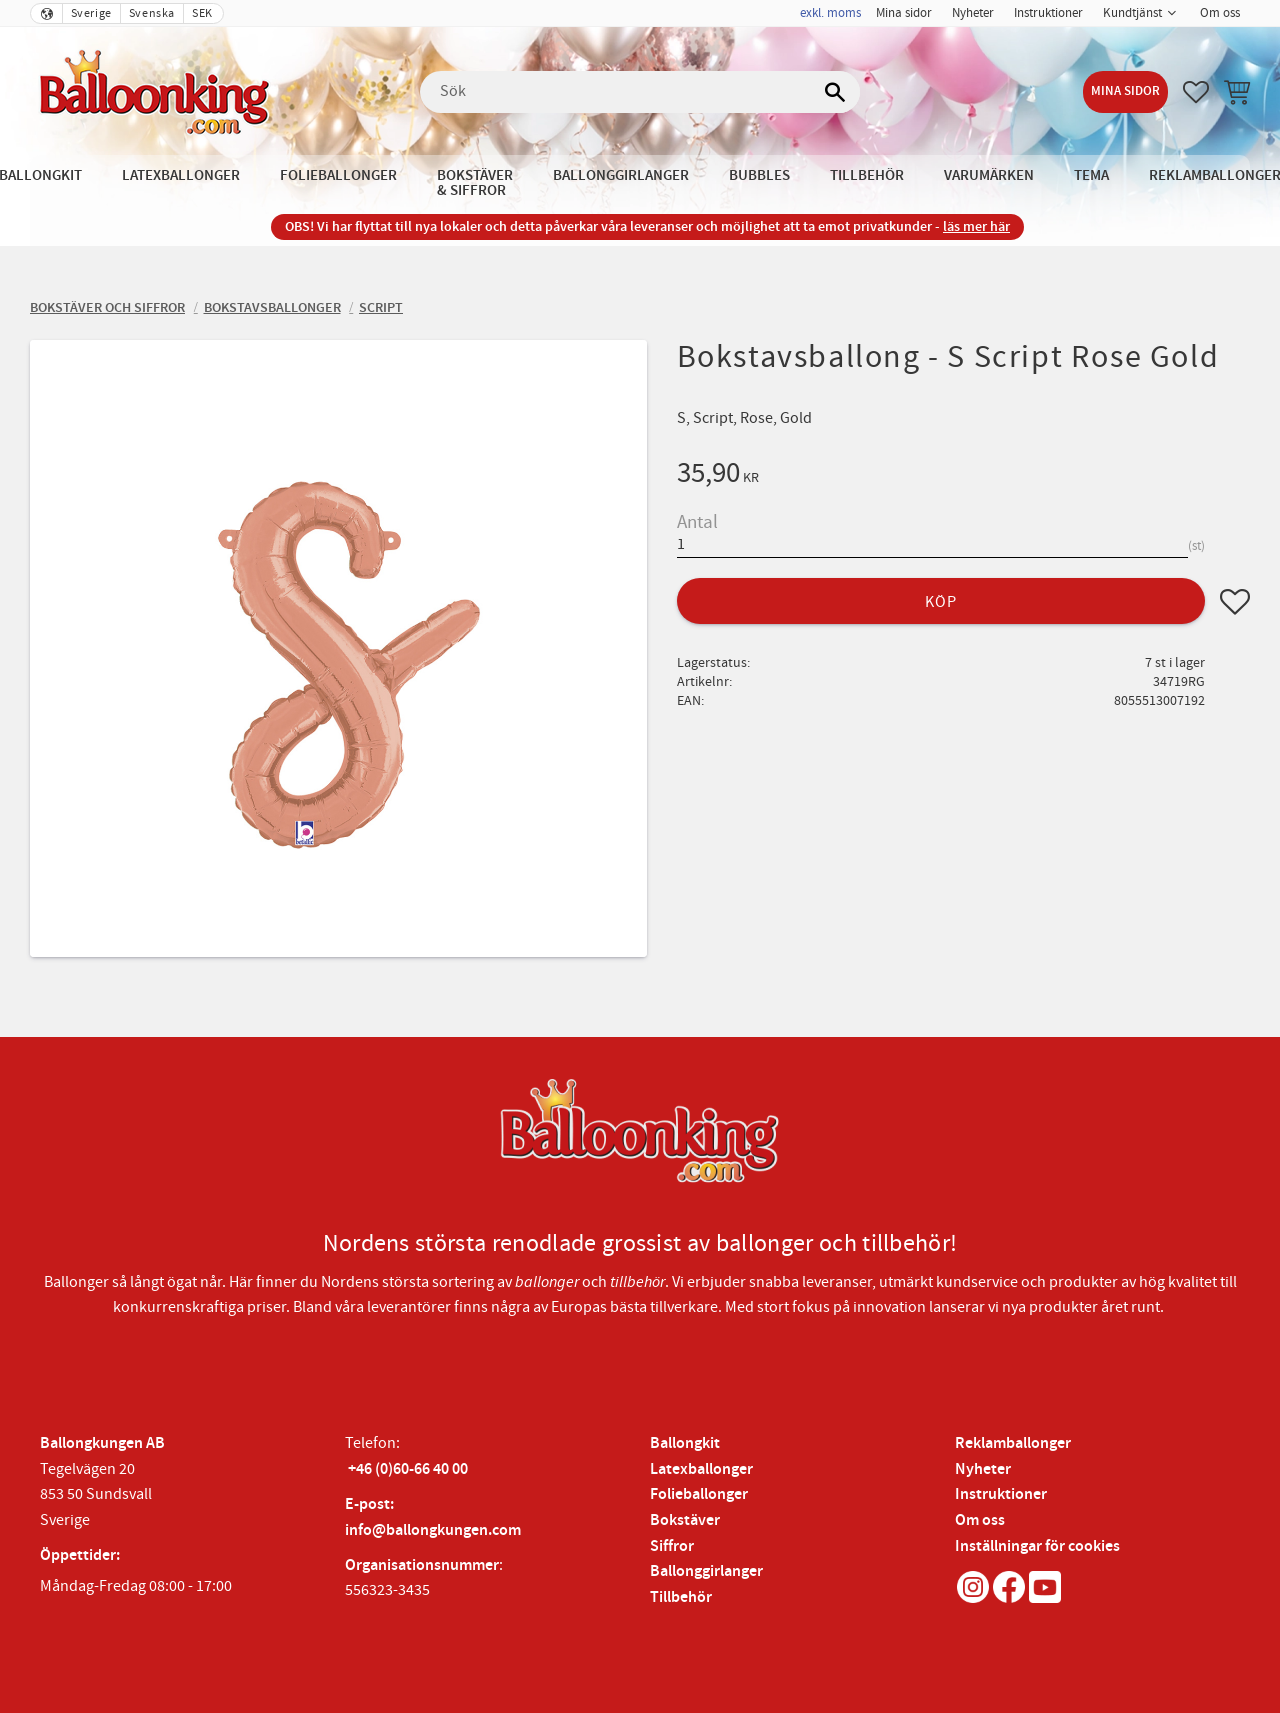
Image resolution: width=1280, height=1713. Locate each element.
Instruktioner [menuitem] (1048, 13)
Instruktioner (1001, 1494)
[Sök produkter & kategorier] (640, 92)
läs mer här (976, 226)
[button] (1196, 92)
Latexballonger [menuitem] (181, 175)
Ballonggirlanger (706, 1571)
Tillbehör (681, 1597)
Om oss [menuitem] (1220, 13)
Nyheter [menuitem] (973, 13)
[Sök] (835, 92)
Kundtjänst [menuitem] (1132, 13)
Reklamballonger (1013, 1443)
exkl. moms (830, 13)
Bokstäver (685, 1520)
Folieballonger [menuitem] (338, 175)
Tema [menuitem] (1091, 175)
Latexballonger (701, 1469)
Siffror (672, 1546)
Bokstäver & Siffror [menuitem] (475, 183)
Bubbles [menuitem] (759, 175)
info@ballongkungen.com (433, 1530)
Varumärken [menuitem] (989, 175)
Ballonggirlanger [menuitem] (621, 175)
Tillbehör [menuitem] (867, 175)
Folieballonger (699, 1494)
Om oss (980, 1520)
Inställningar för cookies (1037, 1546)
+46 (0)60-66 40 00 (408, 1469)
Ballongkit (685, 1443)
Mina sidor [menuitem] (904, 13)
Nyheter (983, 1469)
